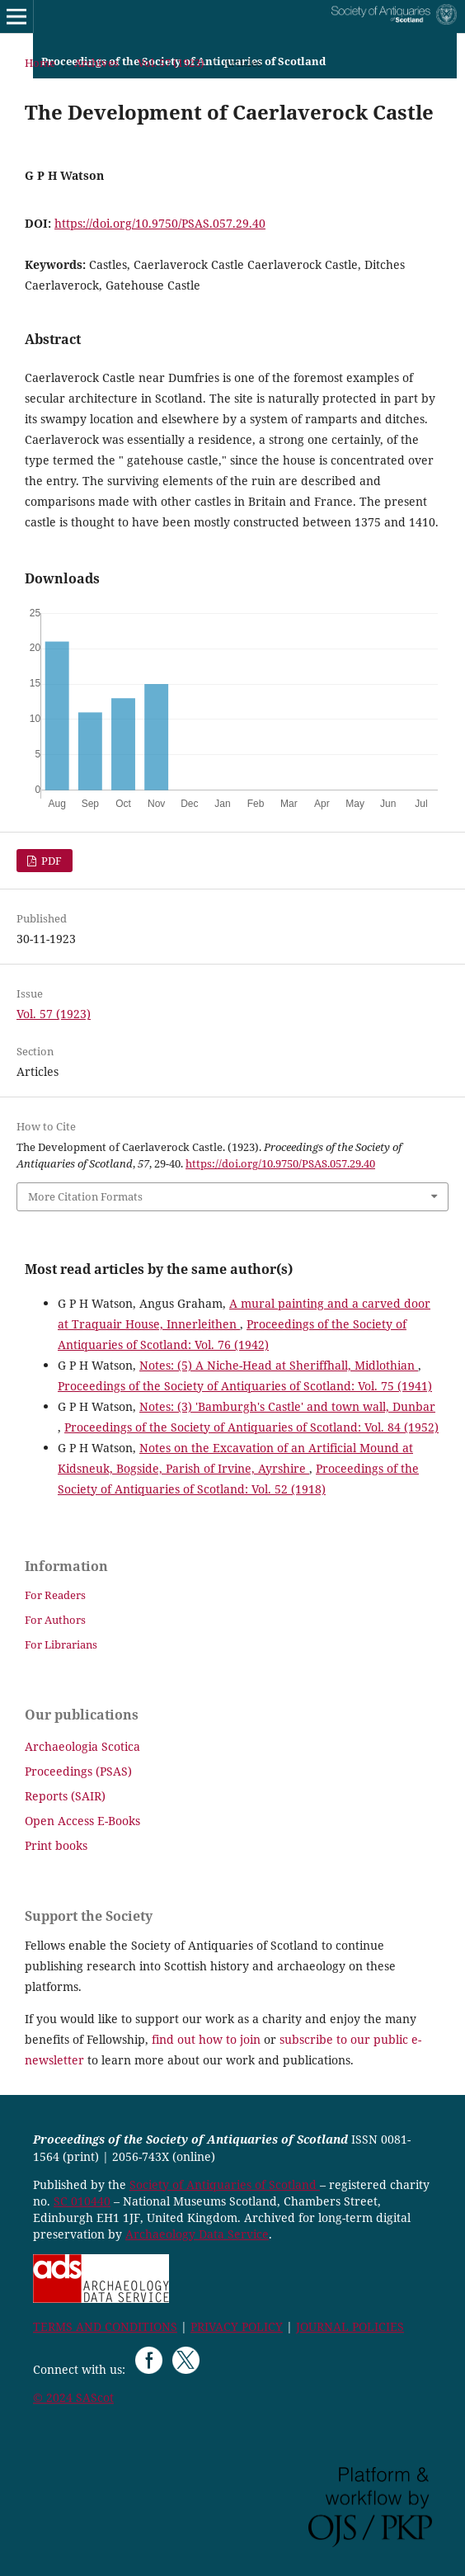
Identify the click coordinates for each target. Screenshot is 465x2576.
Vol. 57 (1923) (171, 62)
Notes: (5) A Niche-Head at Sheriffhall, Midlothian (278, 1365)
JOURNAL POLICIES (350, 2326)
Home (40, 62)
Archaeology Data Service (197, 2234)
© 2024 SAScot (73, 2397)
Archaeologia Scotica (82, 1746)
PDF (50, 860)
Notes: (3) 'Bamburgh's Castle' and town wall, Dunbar (287, 1406)
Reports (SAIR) (65, 1796)
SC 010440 (82, 2201)
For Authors (55, 1619)
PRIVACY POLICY (236, 2326)
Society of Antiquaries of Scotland (224, 2184)
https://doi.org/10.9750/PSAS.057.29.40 (159, 223)
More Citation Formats (85, 1196)
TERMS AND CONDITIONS (105, 2326)
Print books (56, 1845)
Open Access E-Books (82, 1820)
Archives (96, 62)
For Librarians (61, 1644)
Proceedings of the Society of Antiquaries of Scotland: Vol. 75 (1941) (245, 1386)
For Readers (55, 1595)
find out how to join (206, 2039)
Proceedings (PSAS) (78, 1771)
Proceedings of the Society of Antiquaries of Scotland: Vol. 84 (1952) (251, 1427)
